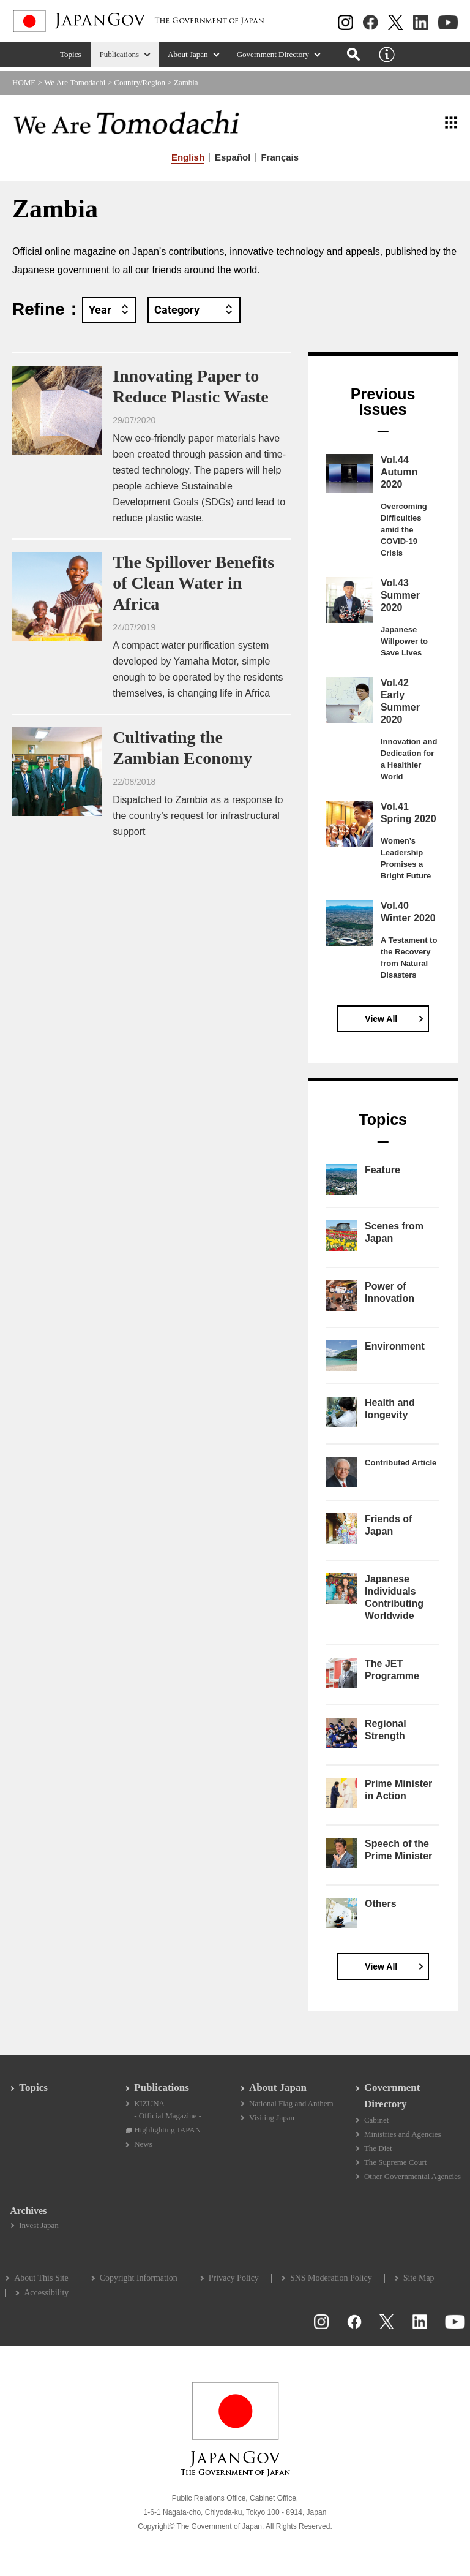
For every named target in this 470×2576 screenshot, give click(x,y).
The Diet (378, 2151)
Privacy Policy (235, 2282)
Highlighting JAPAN (168, 2133)
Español (232, 157)
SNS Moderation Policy (332, 2282)
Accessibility (47, 2297)
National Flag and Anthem (291, 2106)
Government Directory (273, 58)
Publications (120, 58)
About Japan (188, 58)
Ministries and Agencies (402, 2137)
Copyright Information (139, 2282)
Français (280, 157)
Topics (70, 58)
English (187, 157)
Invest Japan (40, 2229)
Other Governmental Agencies (412, 2180)
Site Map (419, 2282)
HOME (23, 82)
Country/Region (139, 82)
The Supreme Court (395, 2166)
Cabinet (376, 2123)
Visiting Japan (271, 2121)
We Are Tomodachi (74, 82)
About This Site (42, 2282)
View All (381, 1019)
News (144, 2148)
